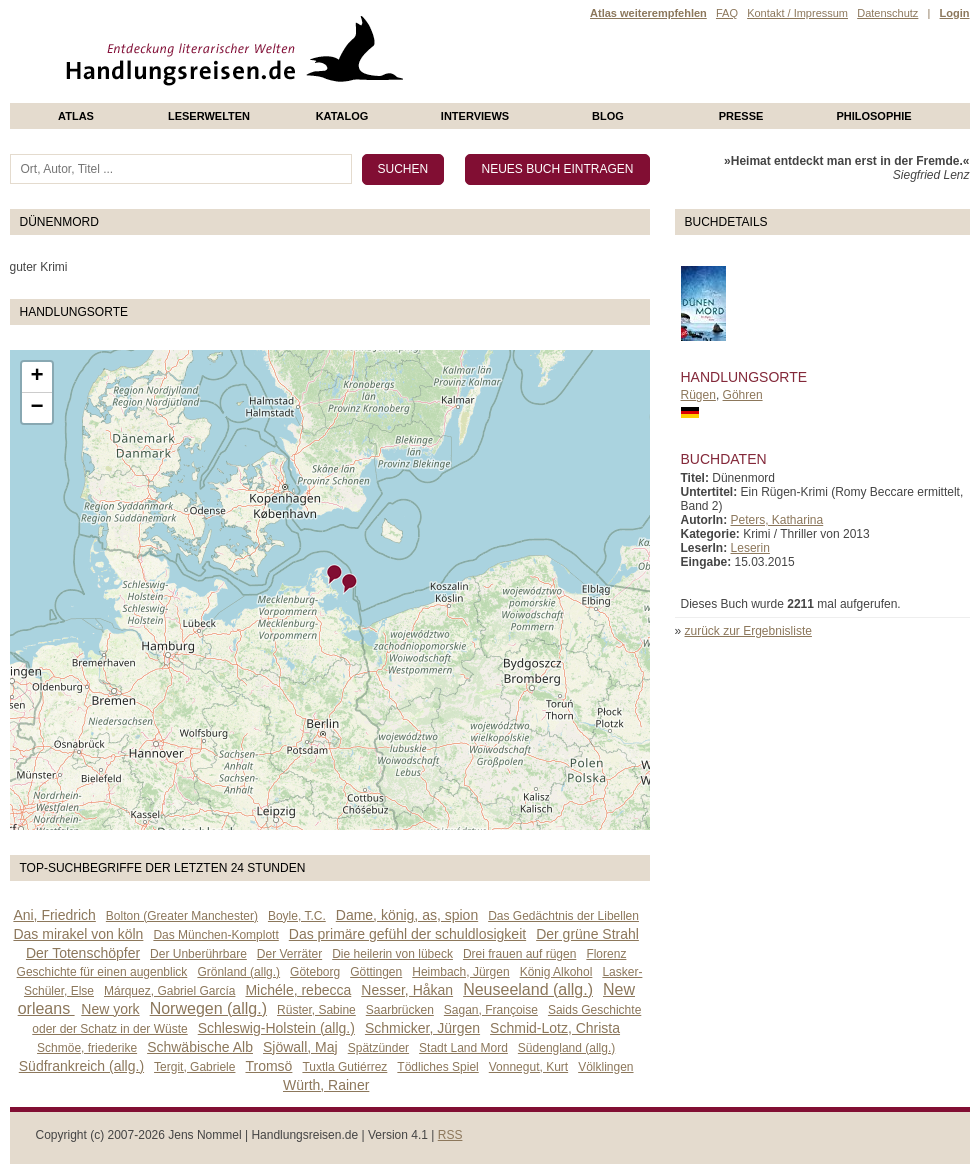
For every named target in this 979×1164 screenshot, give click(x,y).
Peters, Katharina (777, 520)
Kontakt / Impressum (797, 13)
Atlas (76, 116)
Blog (608, 116)
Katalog (342, 116)
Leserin (750, 548)
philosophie (873, 116)
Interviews (475, 116)
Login (955, 13)
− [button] (36, 408)
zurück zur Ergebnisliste (748, 631)
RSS (450, 1135)
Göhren (743, 395)
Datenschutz (887, 13)
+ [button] (36, 377)
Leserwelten (209, 116)
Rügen (698, 395)
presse (741, 116)
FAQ (727, 13)
